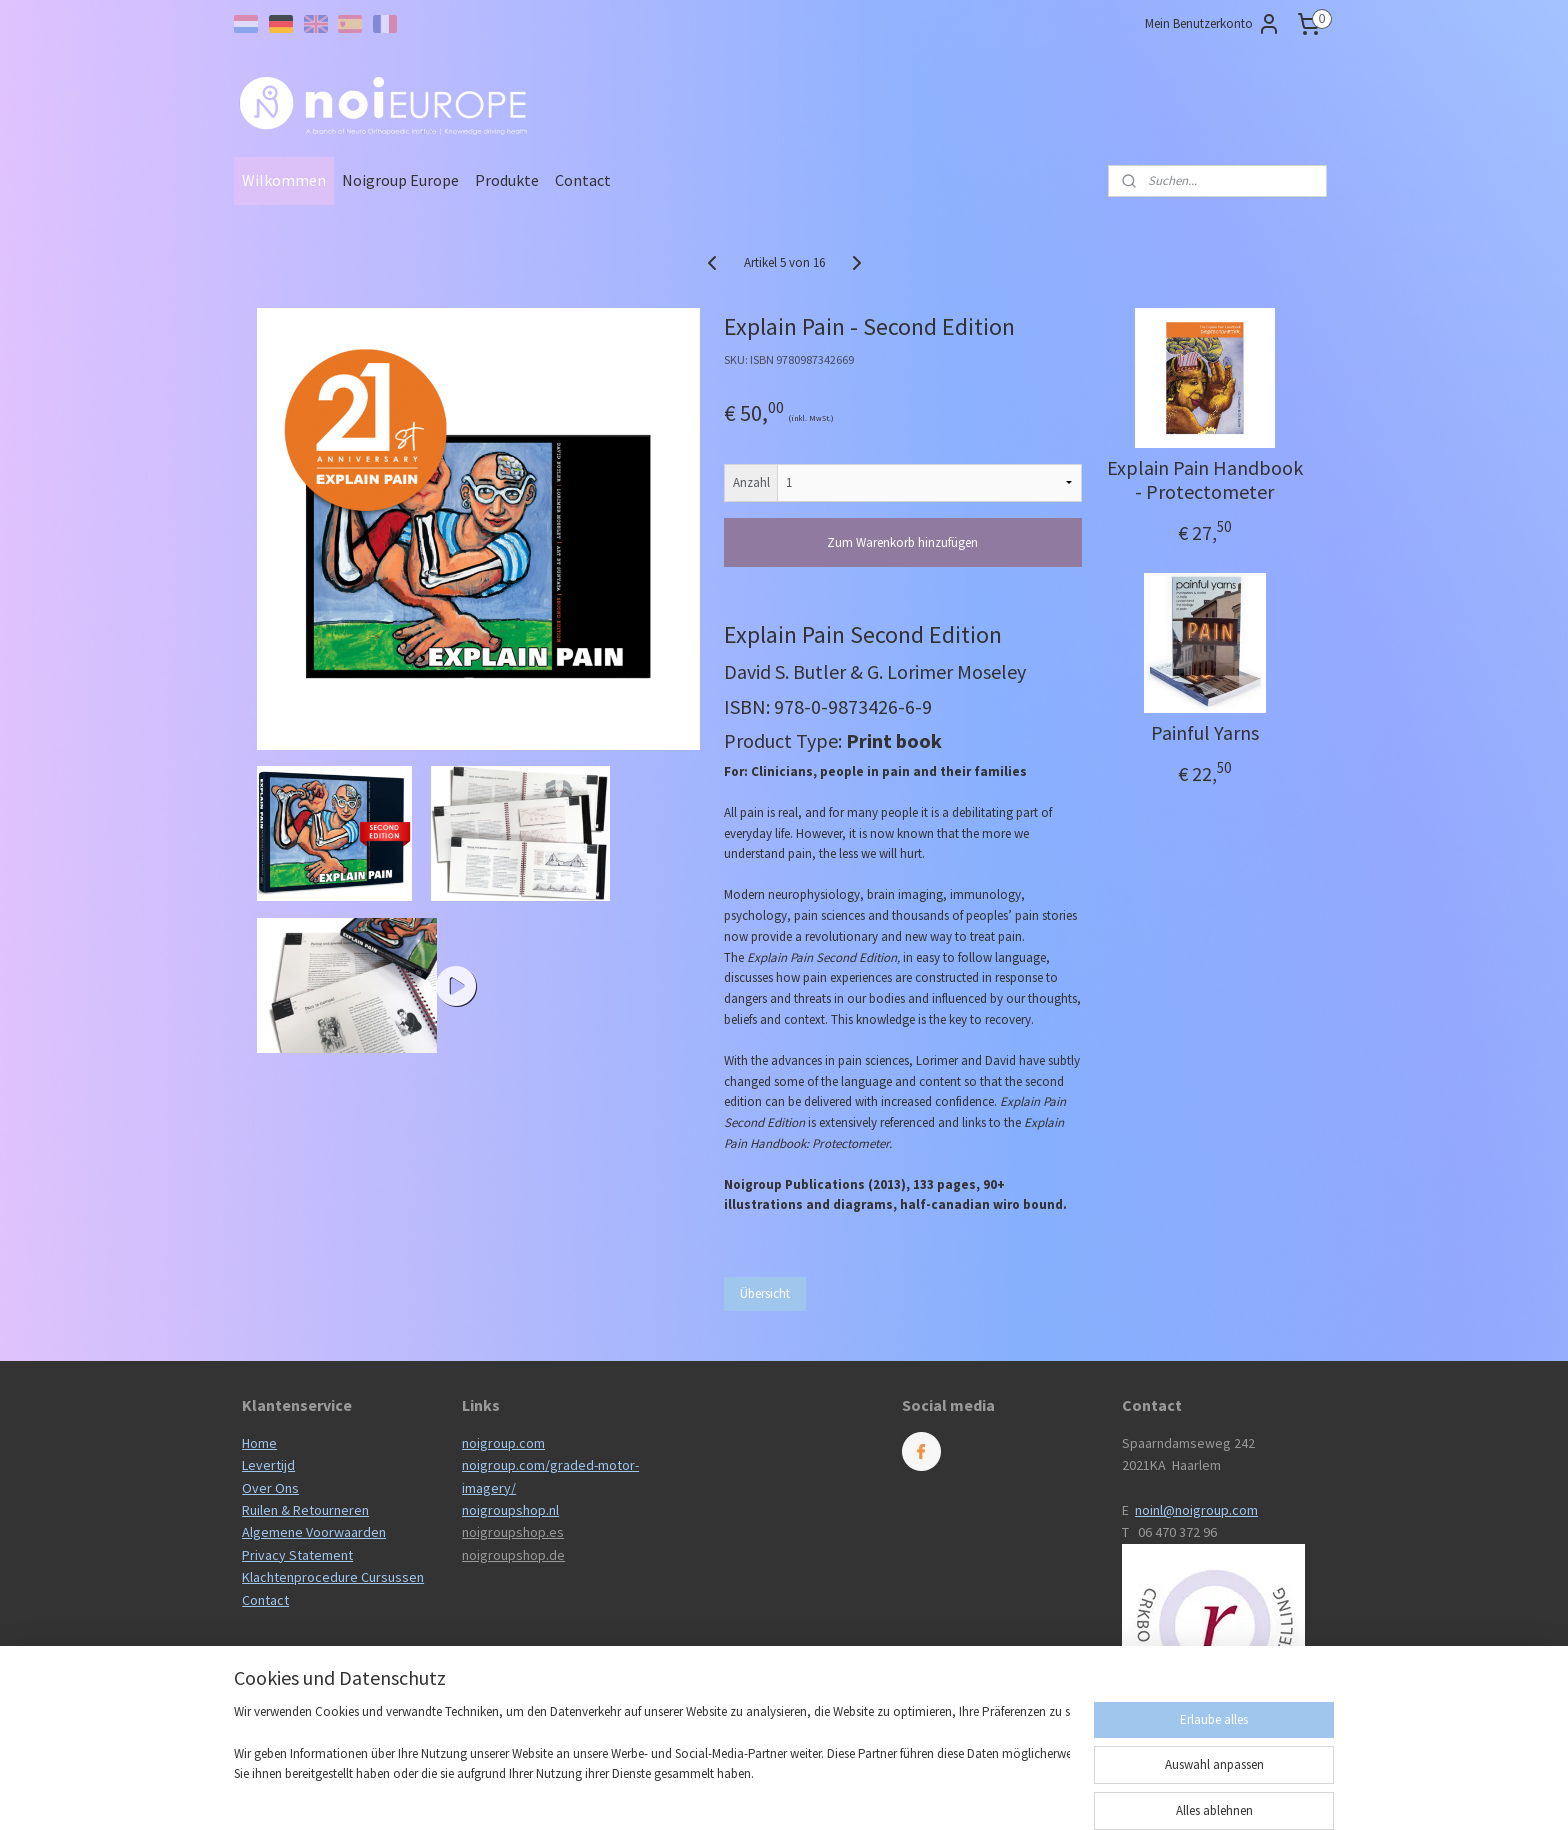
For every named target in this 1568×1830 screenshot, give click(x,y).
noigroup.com (503, 1443)
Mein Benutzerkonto (1213, 24)
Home (259, 1443)
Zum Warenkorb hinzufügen (902, 542)
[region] (652, 1755)
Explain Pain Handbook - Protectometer (1204, 480)
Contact (583, 180)
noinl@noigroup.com (1196, 1510)
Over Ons (270, 1488)
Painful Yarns (1204, 733)
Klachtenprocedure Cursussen (333, 1577)
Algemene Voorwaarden (314, 1532)
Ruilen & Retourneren (305, 1510)
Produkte (507, 180)
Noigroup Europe (400, 180)
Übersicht (765, 1293)
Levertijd (268, 1465)
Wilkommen (284, 180)
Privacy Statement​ (297, 1555)
